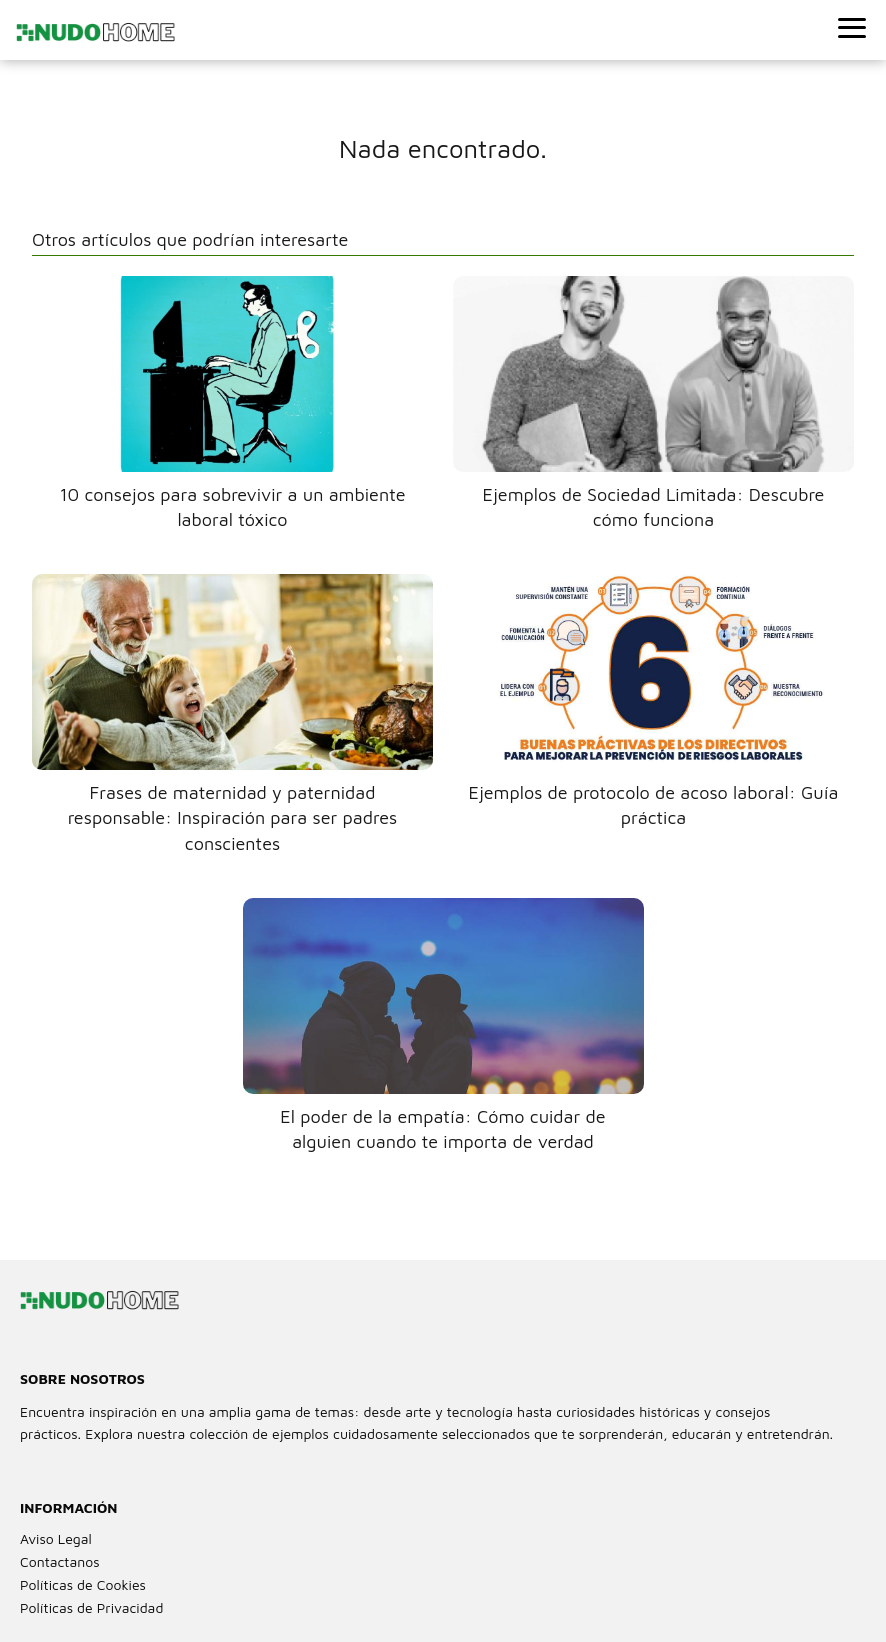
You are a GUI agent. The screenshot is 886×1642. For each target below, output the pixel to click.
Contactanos (60, 1561)
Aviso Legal (56, 1538)
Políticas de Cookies (83, 1584)
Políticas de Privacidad (91, 1607)
